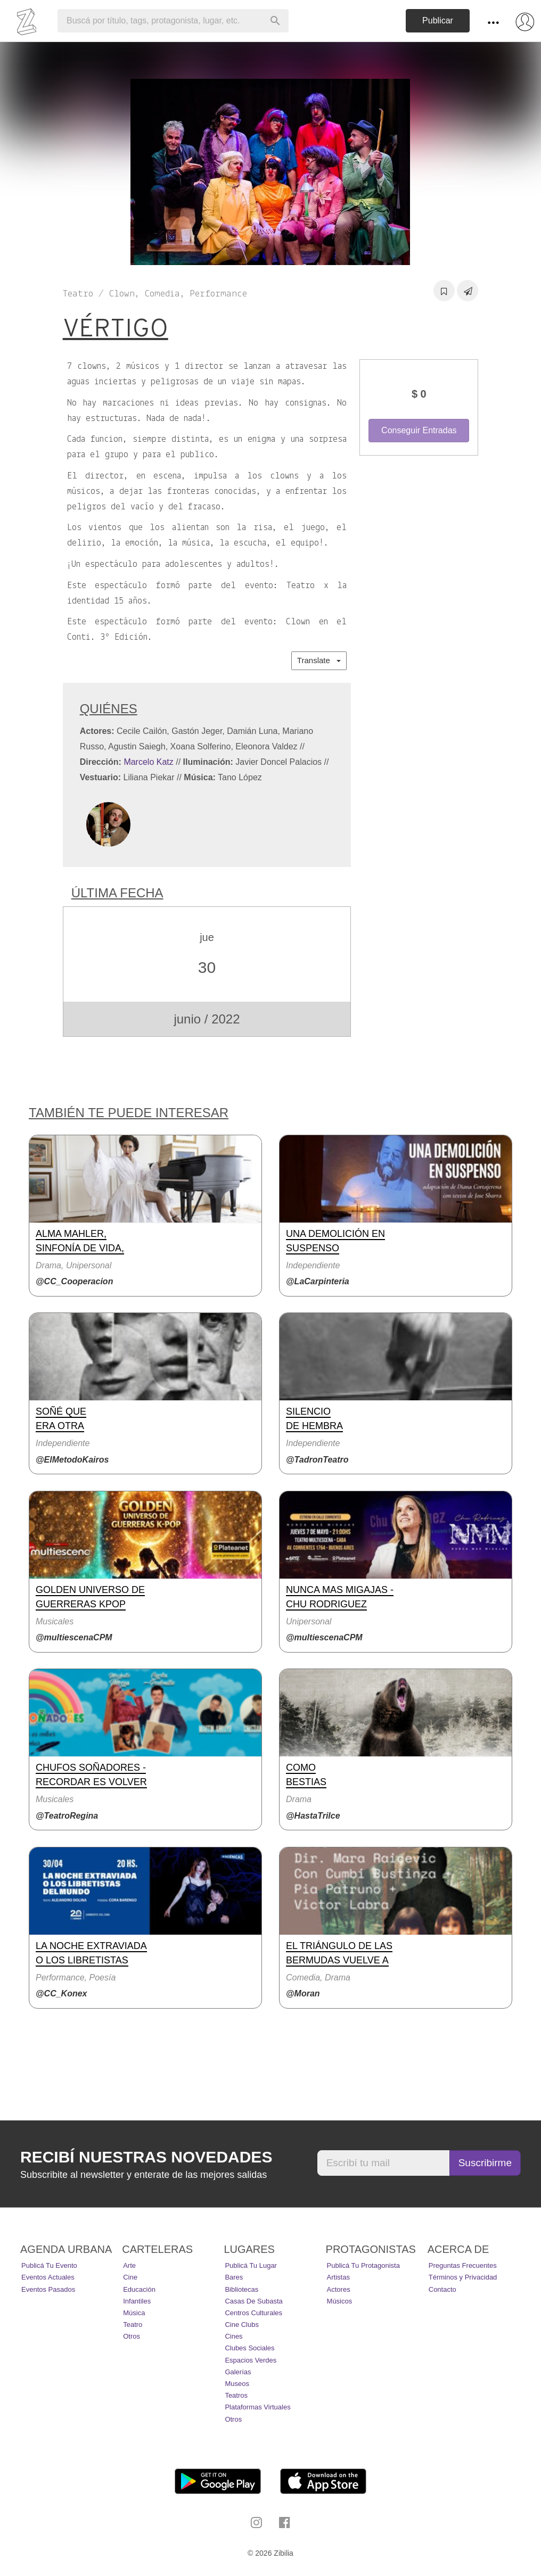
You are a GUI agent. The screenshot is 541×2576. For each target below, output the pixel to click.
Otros (131, 2336)
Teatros (236, 2395)
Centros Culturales (253, 2313)
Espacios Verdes (250, 2360)
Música (134, 2313)
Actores (338, 2289)
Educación (139, 2289)
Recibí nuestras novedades (146, 2157)
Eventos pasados (48, 2289)
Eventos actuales (48, 2277)
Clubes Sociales (249, 2348)
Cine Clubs (242, 2325)
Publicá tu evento (49, 2265)
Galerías (238, 2372)
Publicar (437, 20)
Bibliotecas (241, 2289)
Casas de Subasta (253, 2301)
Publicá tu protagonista (363, 2265)
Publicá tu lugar (251, 2265)
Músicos (340, 2301)
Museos (237, 2384)
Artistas (338, 2277)
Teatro (132, 2325)
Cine (130, 2277)
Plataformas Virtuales (257, 2407)
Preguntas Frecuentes (463, 2265)
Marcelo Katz (148, 761)
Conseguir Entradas (418, 430)
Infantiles (137, 2301)
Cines (233, 2336)
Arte (129, 2265)
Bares (234, 2277)
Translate (319, 660)
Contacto (442, 2289)
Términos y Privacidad (463, 2277)
